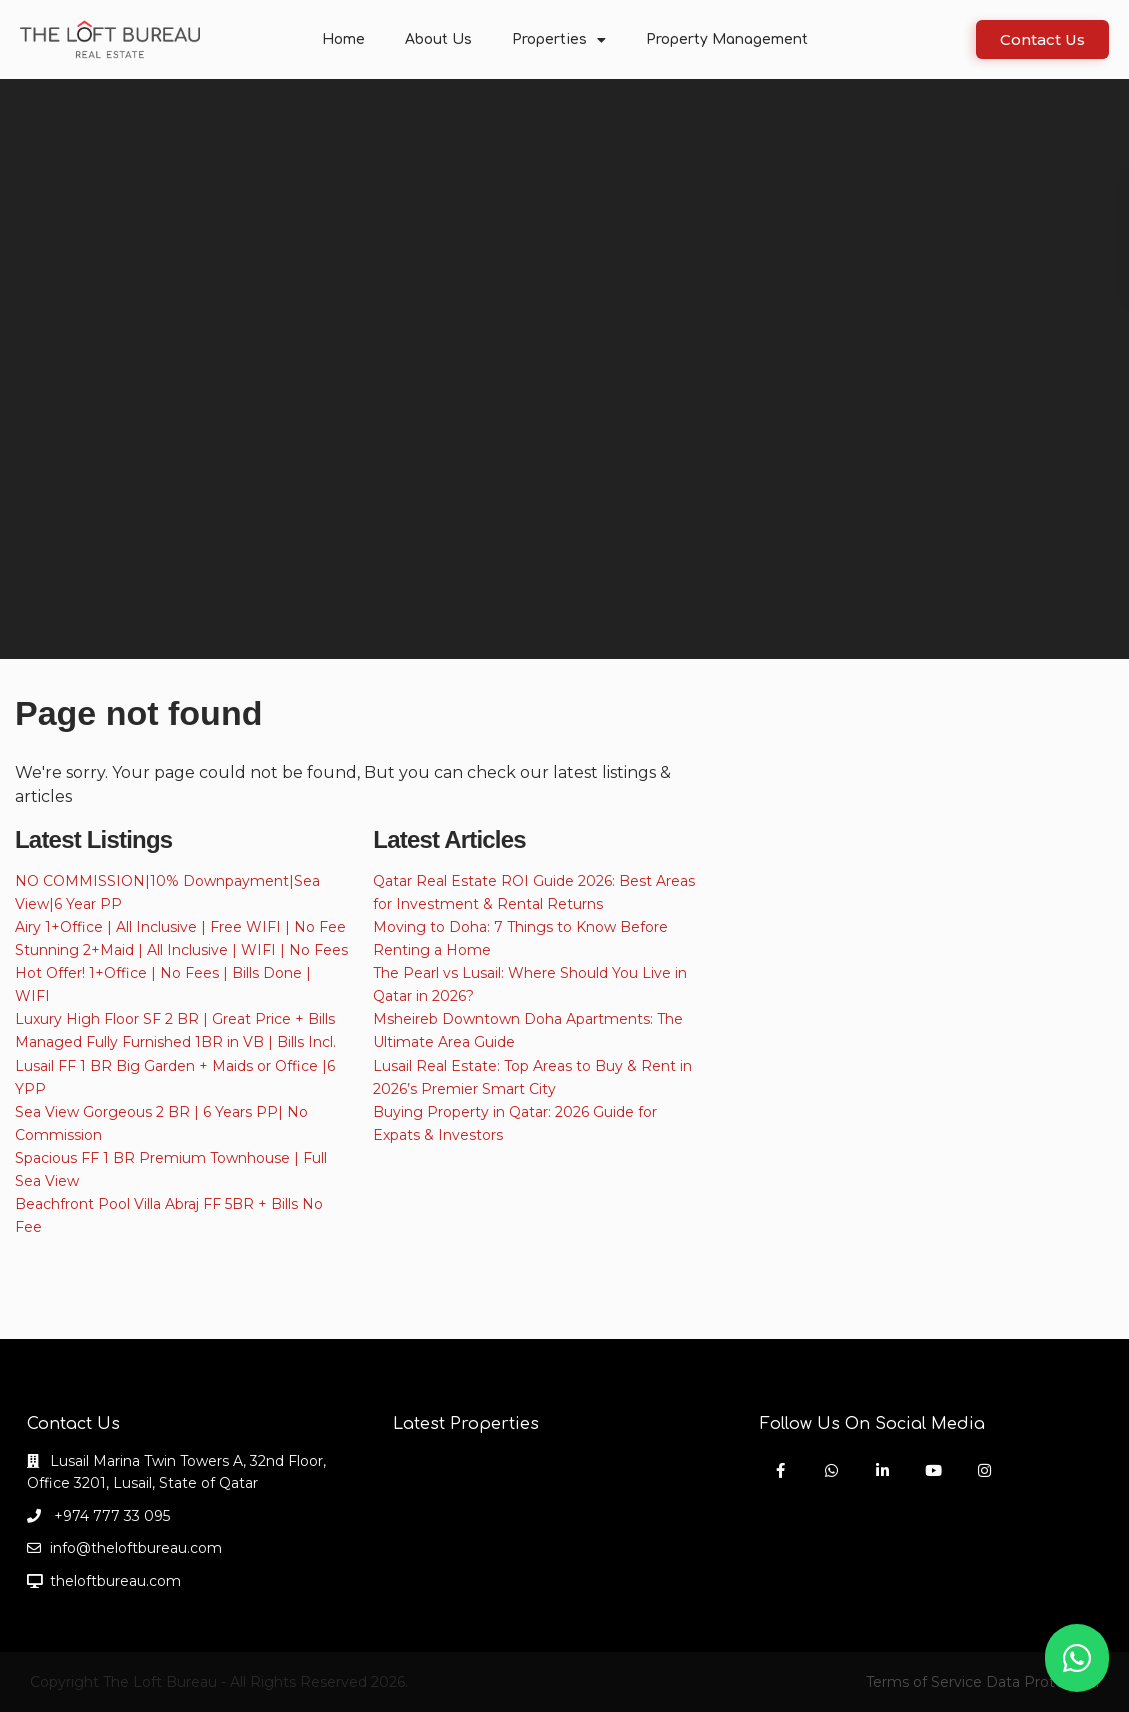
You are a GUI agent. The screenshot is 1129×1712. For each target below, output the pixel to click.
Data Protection (1042, 1682)
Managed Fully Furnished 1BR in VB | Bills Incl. (175, 1042)
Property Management (727, 39)
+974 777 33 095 (110, 1516)
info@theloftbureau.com (136, 1548)
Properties (559, 40)
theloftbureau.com (115, 1581)
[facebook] (780, 1470)
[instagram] (984, 1470)
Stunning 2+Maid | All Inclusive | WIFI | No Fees (181, 950)
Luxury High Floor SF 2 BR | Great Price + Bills (175, 1019)
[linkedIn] (882, 1470)
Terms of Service (924, 1682)
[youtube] (933, 1470)
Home (343, 39)
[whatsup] (831, 1470)
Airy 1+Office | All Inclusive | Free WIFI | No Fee (180, 927)
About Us (438, 39)
